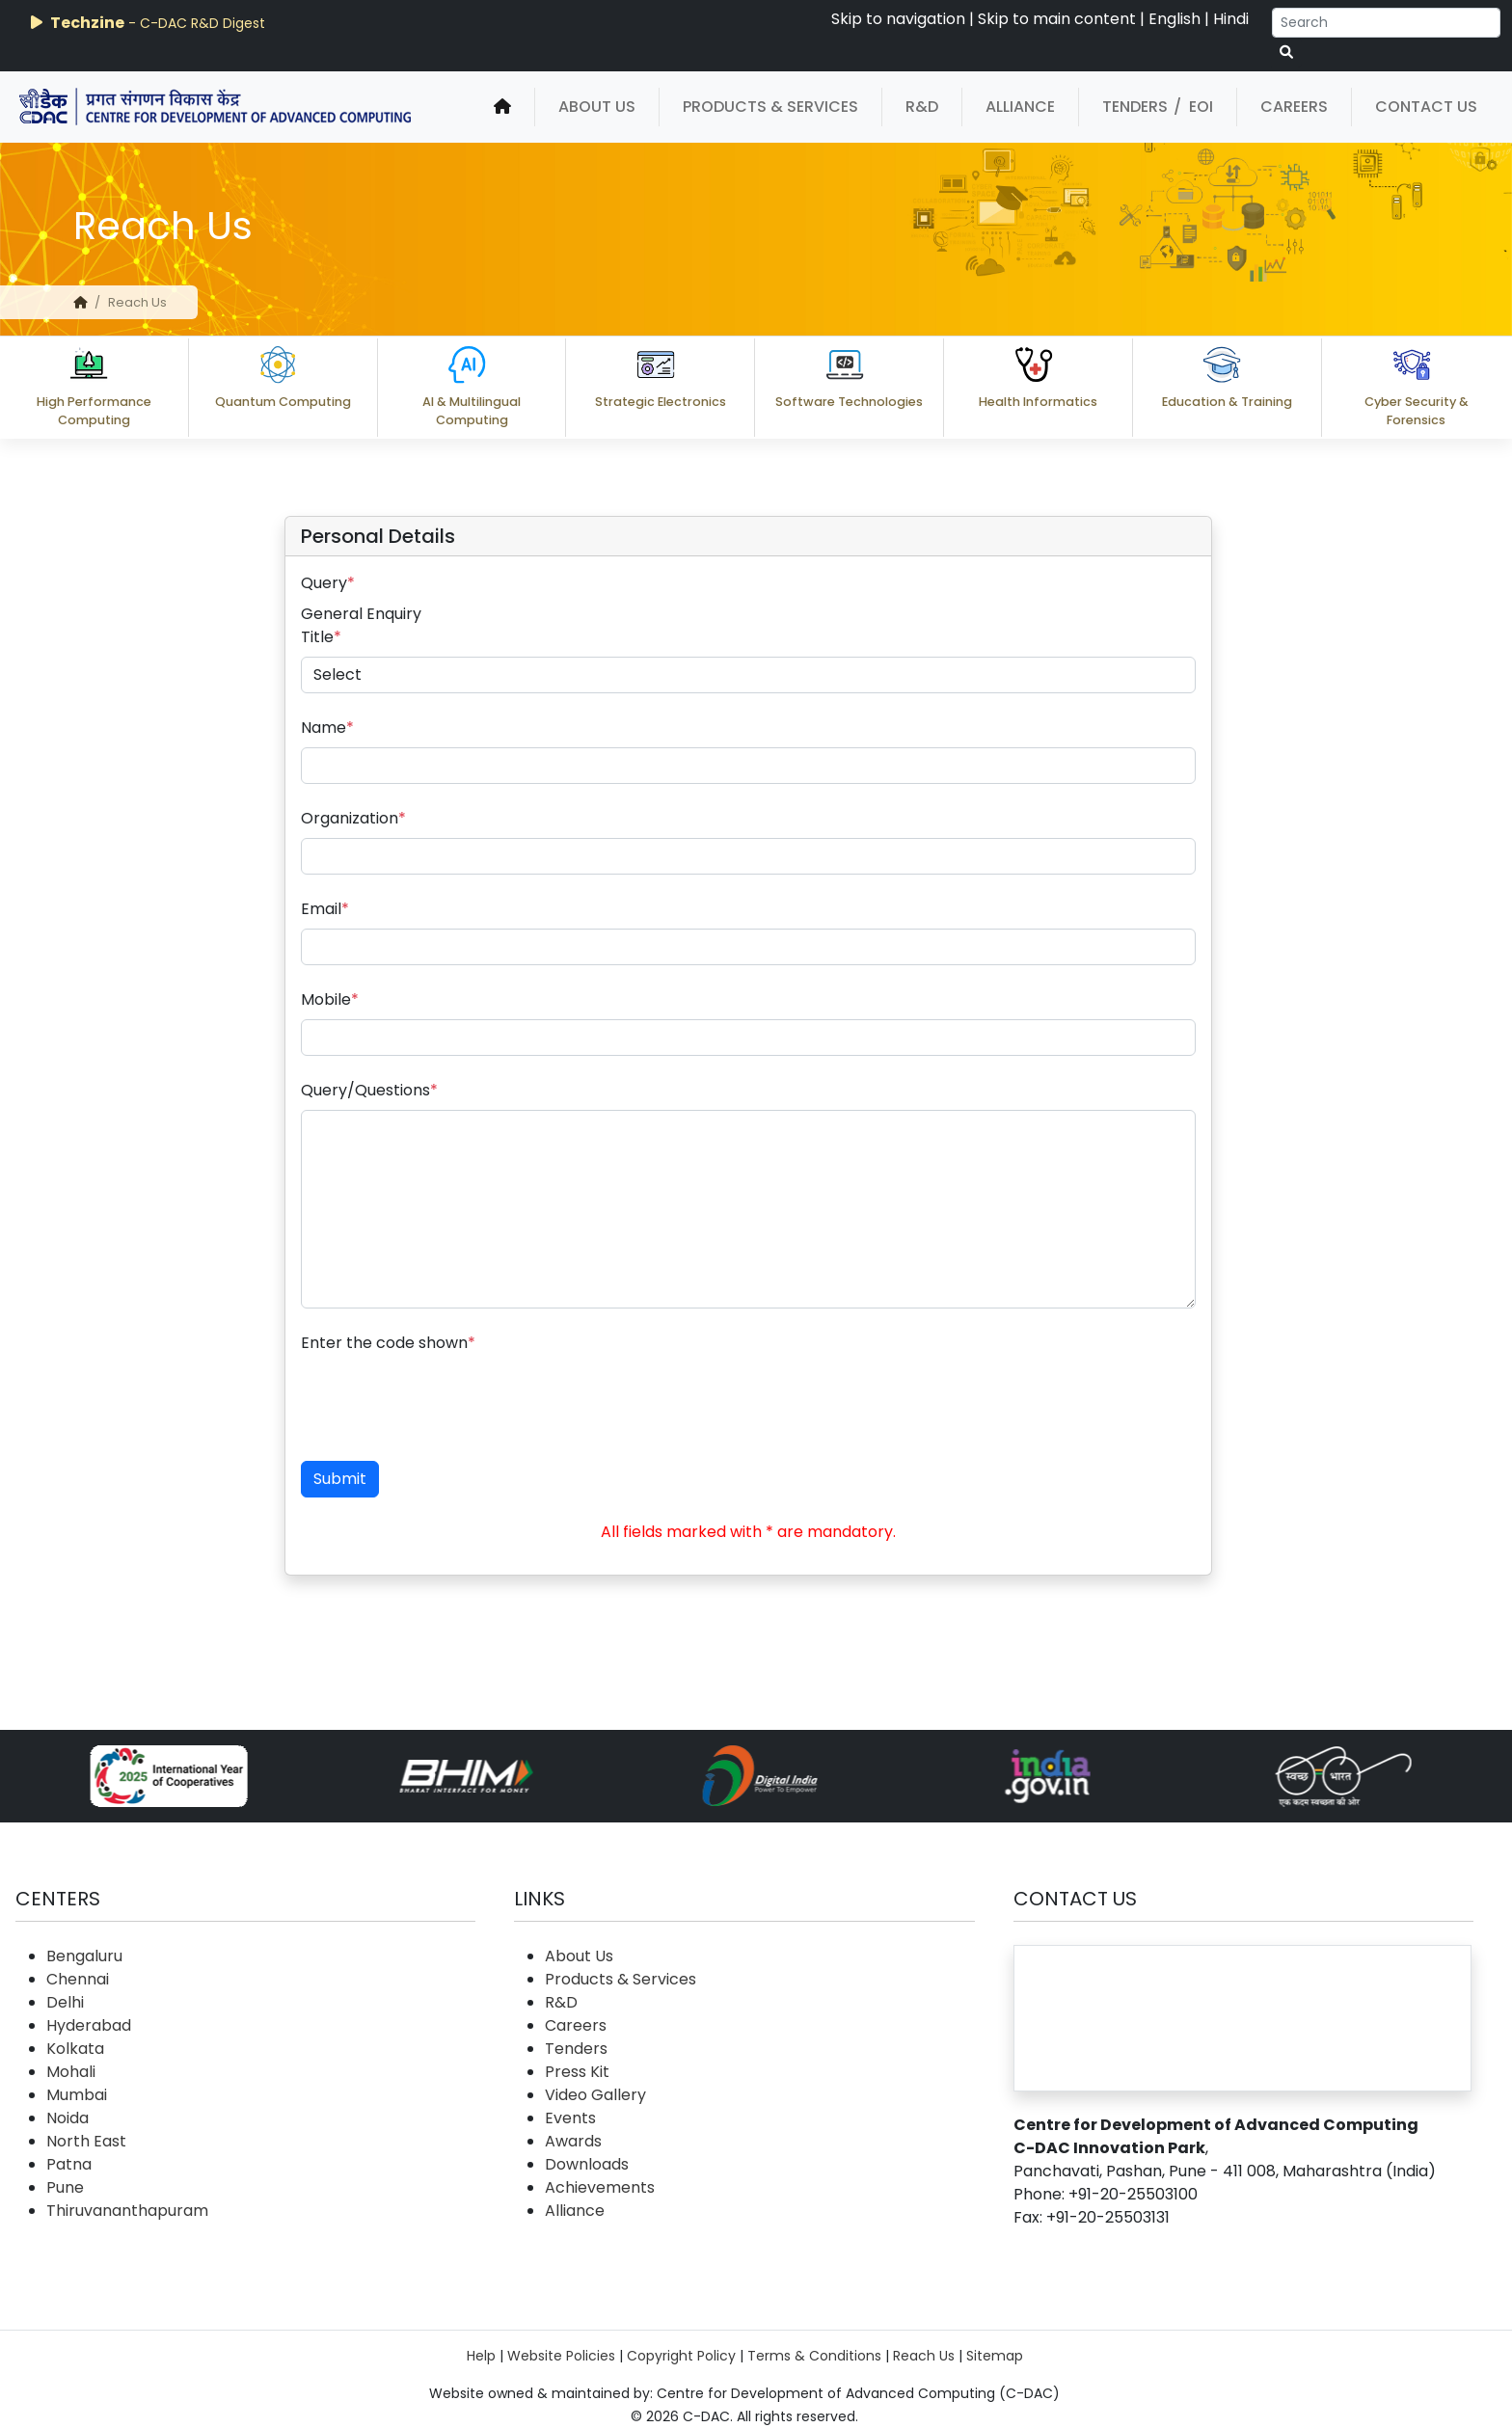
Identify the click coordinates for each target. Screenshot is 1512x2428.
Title (321, 637)
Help (481, 2355)
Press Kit (577, 2072)
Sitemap (994, 2355)
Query (328, 583)
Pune (65, 2187)
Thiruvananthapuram (127, 2210)
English (1174, 19)
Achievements (600, 2187)
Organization (353, 818)
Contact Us (1426, 106)
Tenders (1135, 106)
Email (325, 909)
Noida (67, 2118)
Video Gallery (595, 2095)
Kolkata (75, 2048)
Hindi (1231, 19)
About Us (596, 106)
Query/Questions (369, 1090)
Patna (69, 2164)
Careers (1294, 106)
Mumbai (76, 2095)
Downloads (587, 2164)
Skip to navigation (898, 19)
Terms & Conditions (814, 2355)
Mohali (70, 2072)
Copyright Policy (681, 2355)
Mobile (330, 999)
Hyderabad (88, 2025)
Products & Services (770, 106)
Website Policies (561, 2355)
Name (327, 727)
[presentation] (447, 1400)
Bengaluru (84, 1956)
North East (86, 2141)
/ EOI (1193, 106)
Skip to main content (1057, 19)
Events (570, 2118)
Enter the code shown (388, 1343)
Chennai (77, 1979)
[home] (502, 107)
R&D (921, 106)
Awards (573, 2141)
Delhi (65, 2002)
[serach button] (1286, 52)
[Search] (1386, 23)
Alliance (1020, 106)
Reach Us (924, 2355)
